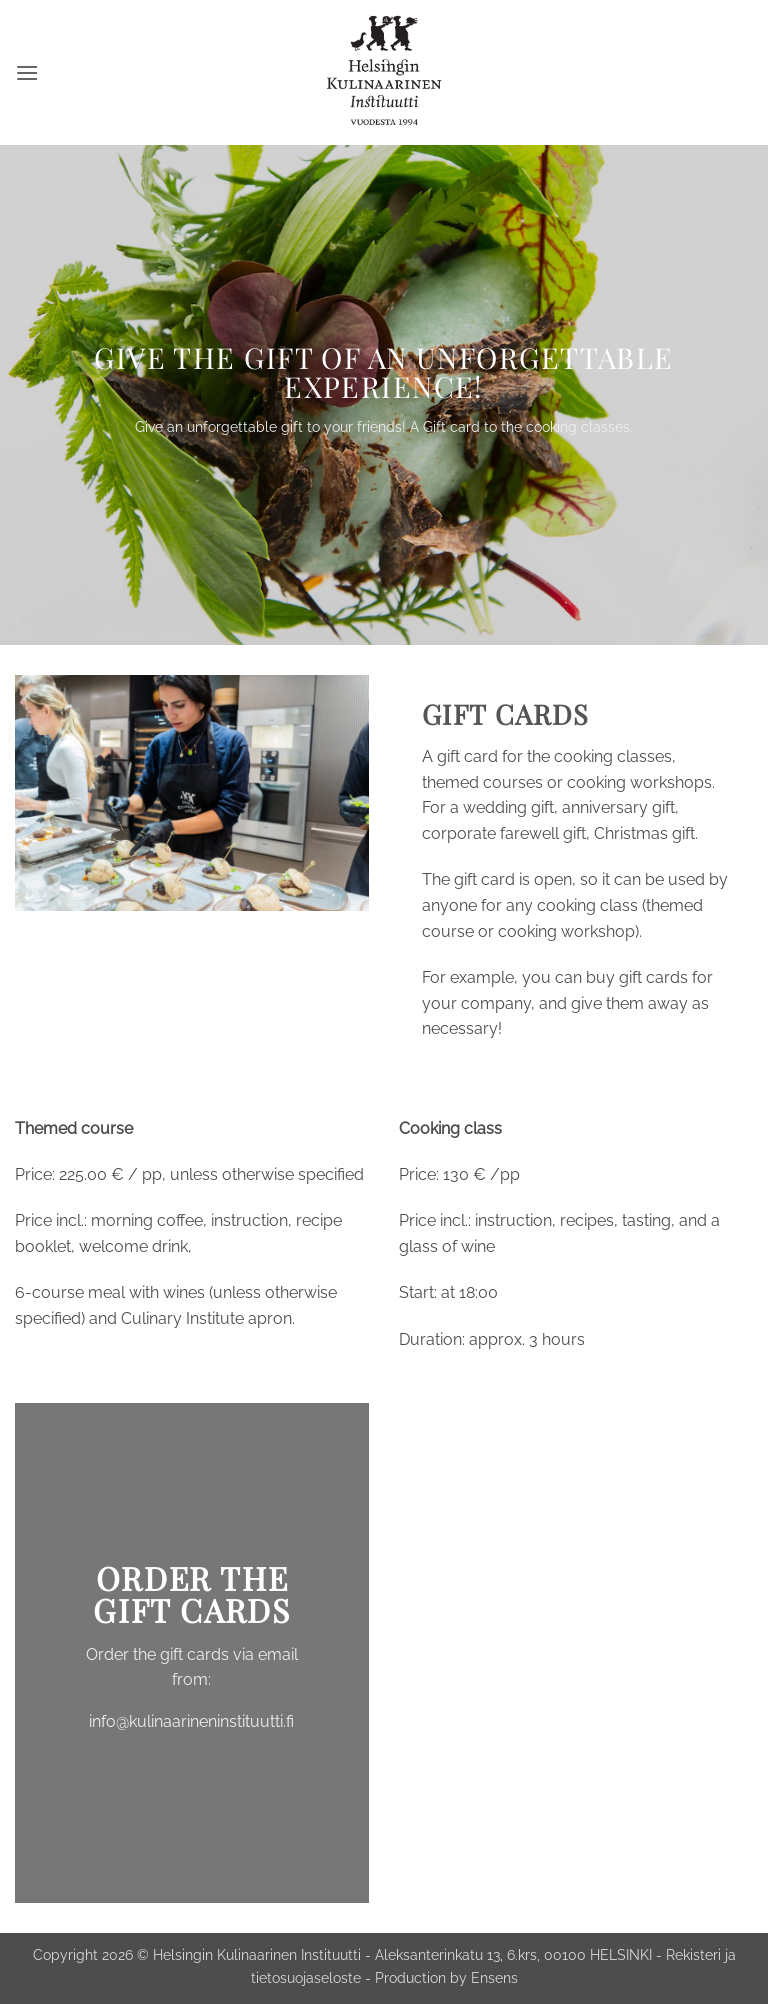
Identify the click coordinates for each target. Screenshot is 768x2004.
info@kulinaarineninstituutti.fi (191, 1721)
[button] (27, 72)
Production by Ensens (446, 1977)
